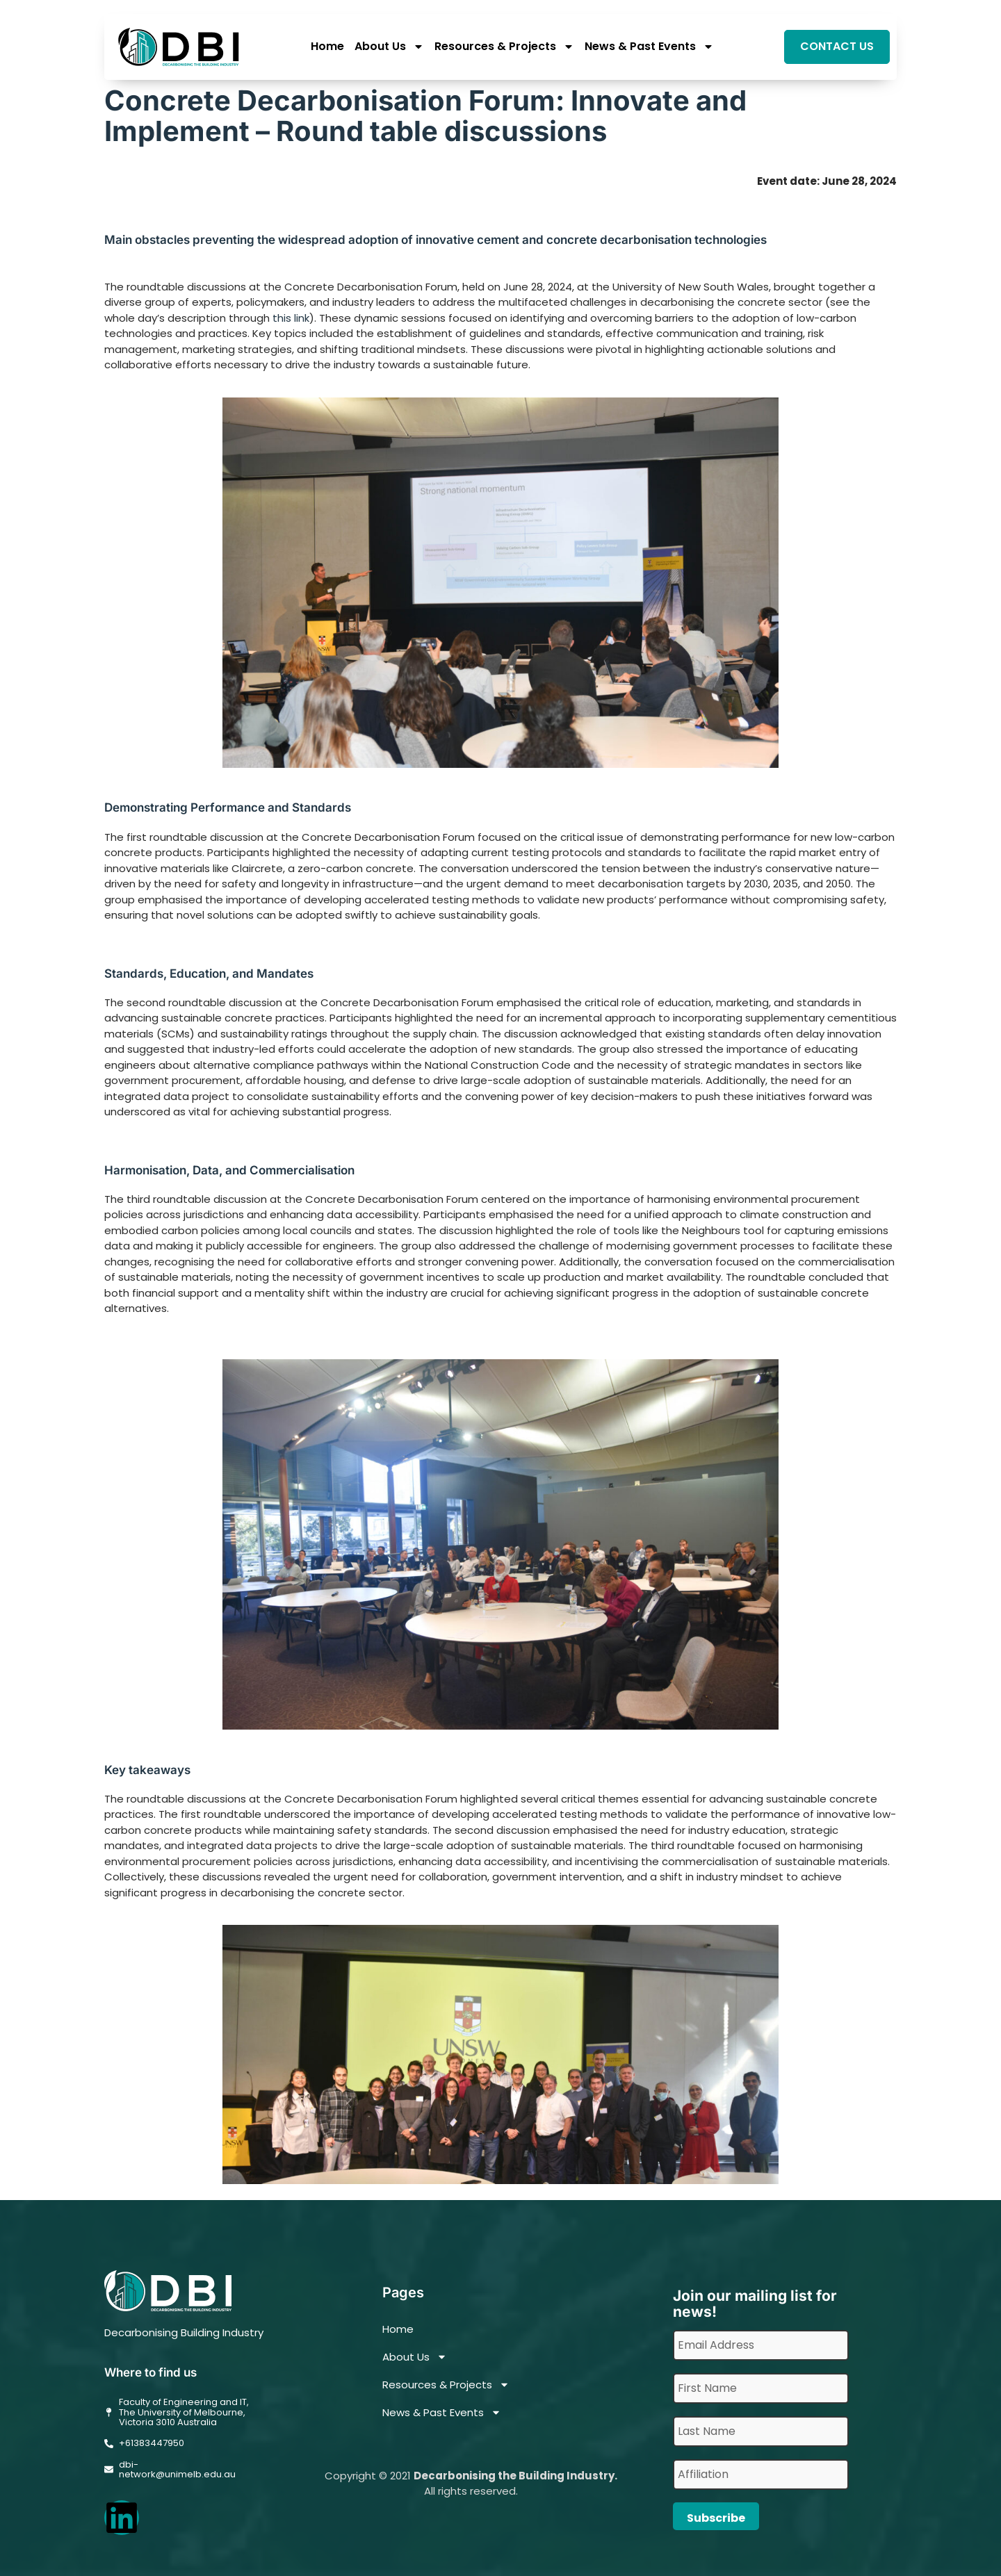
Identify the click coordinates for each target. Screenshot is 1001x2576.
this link (290, 318)
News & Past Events (649, 47)
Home (327, 47)
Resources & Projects (504, 47)
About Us (389, 47)
